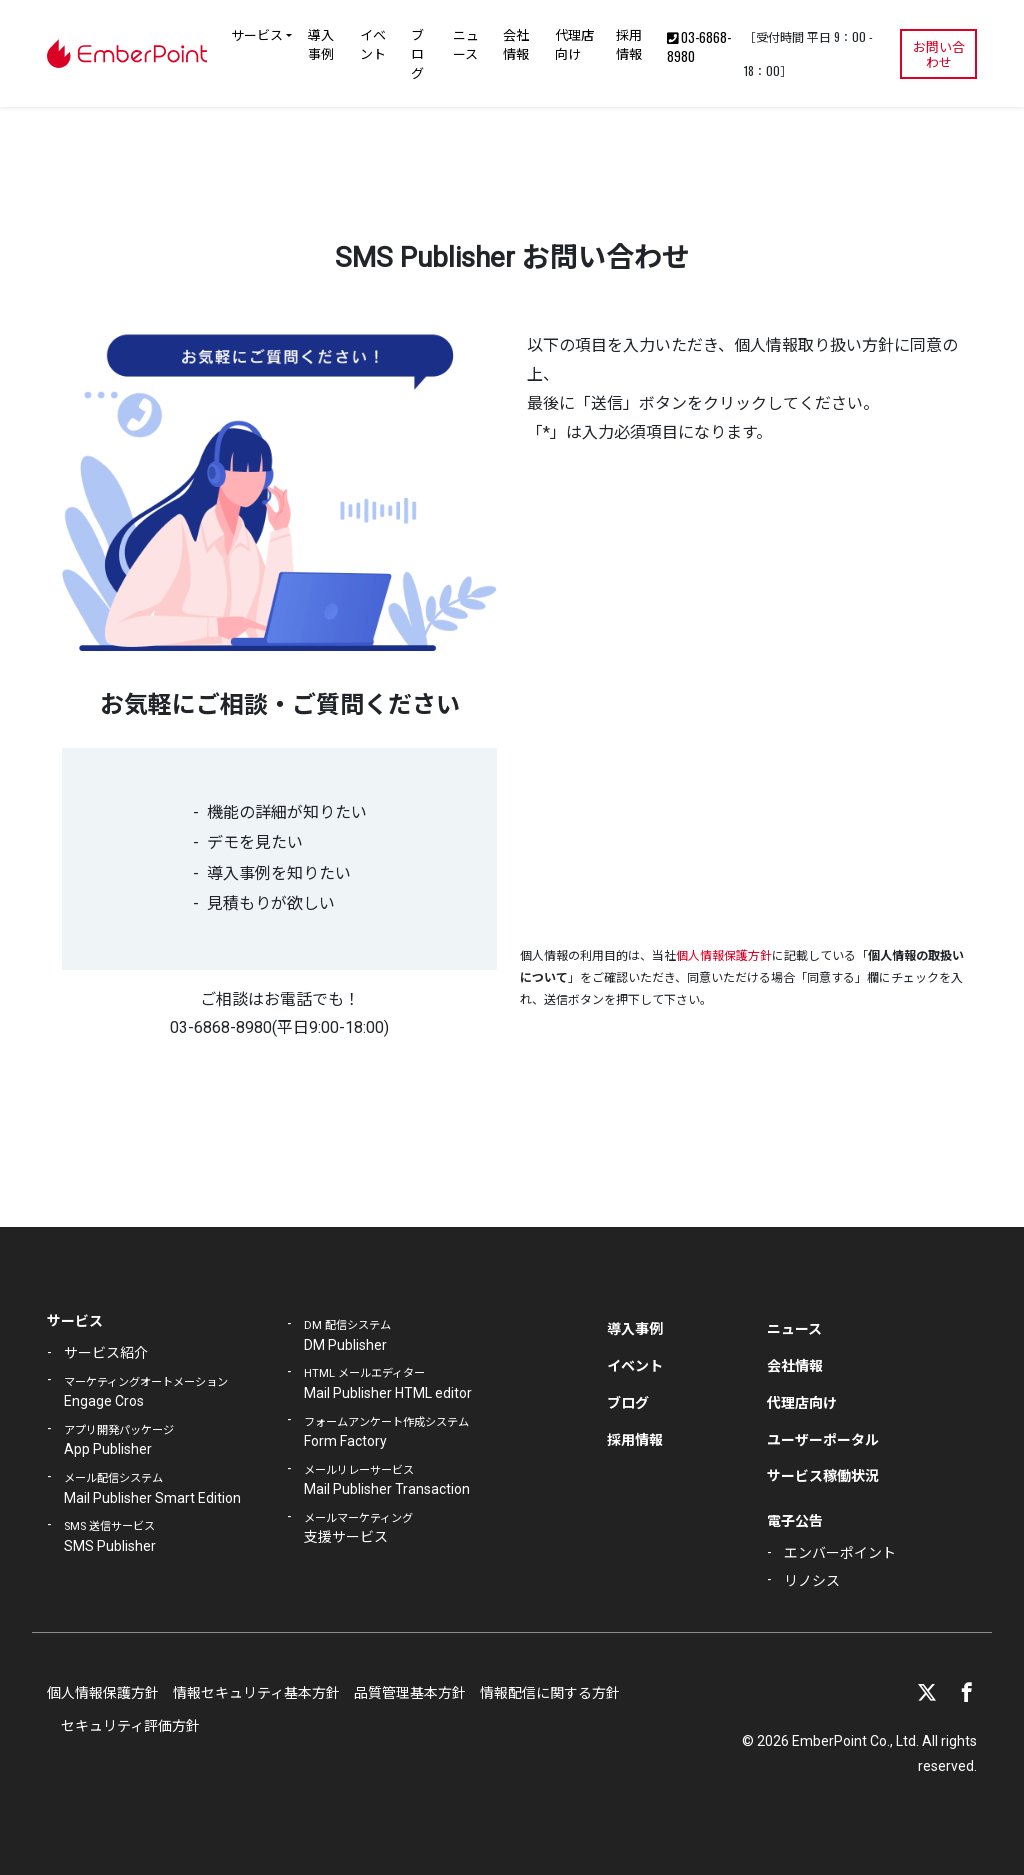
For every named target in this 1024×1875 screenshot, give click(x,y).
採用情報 (629, 43)
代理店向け (574, 43)
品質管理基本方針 (410, 1693)
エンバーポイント (840, 1553)
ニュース (466, 43)
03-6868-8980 (699, 46)
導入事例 (321, 43)
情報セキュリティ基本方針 (256, 1693)
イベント (373, 43)
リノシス (812, 1581)
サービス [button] (257, 34)
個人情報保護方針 (724, 956)
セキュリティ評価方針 (130, 1726)
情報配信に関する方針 (550, 1693)
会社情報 (516, 43)
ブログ (417, 53)
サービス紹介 (106, 1353)
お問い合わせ (939, 53)
